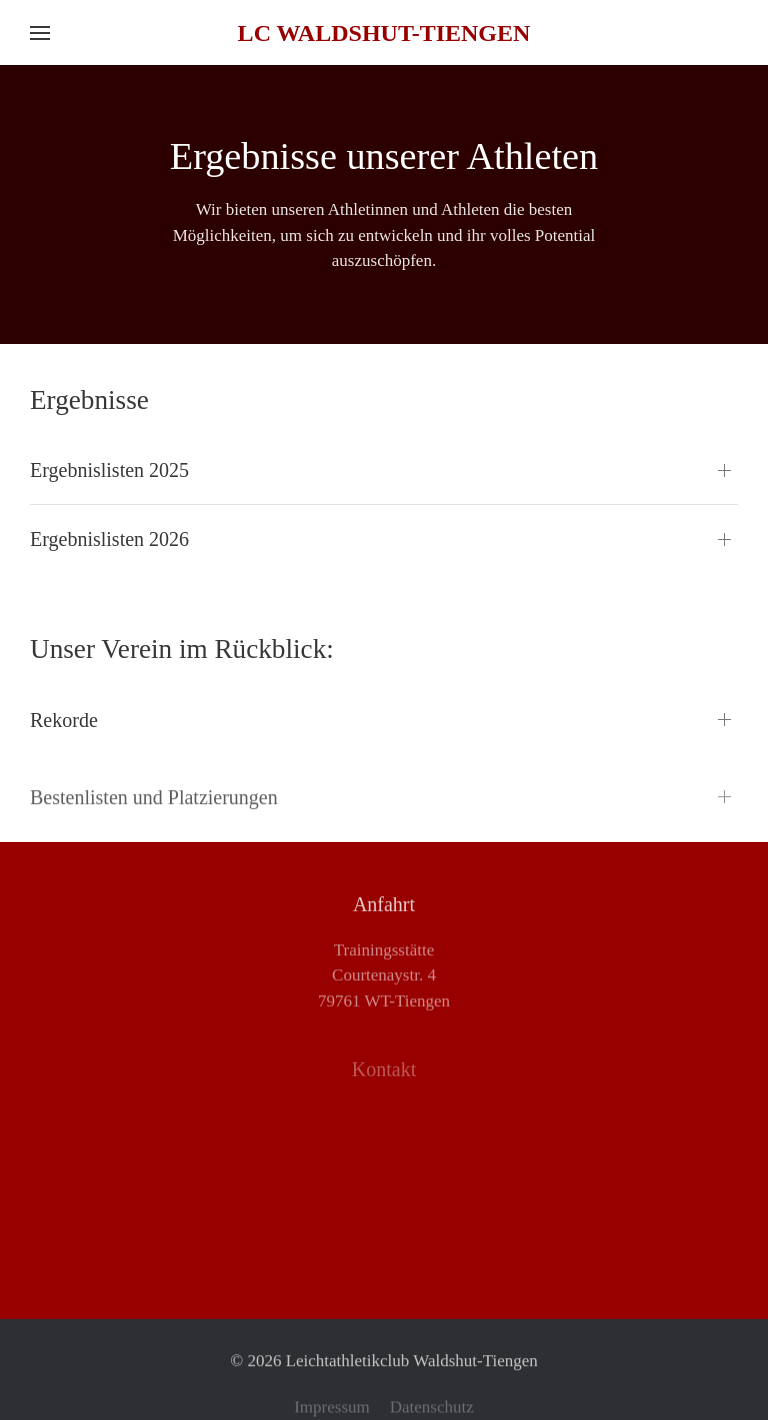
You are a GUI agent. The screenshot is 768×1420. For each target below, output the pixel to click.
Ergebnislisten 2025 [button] (109, 470)
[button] (40, 32)
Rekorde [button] (64, 720)
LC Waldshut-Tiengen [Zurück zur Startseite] (384, 33)
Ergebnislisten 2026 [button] (109, 539)
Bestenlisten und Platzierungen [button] (154, 809)
